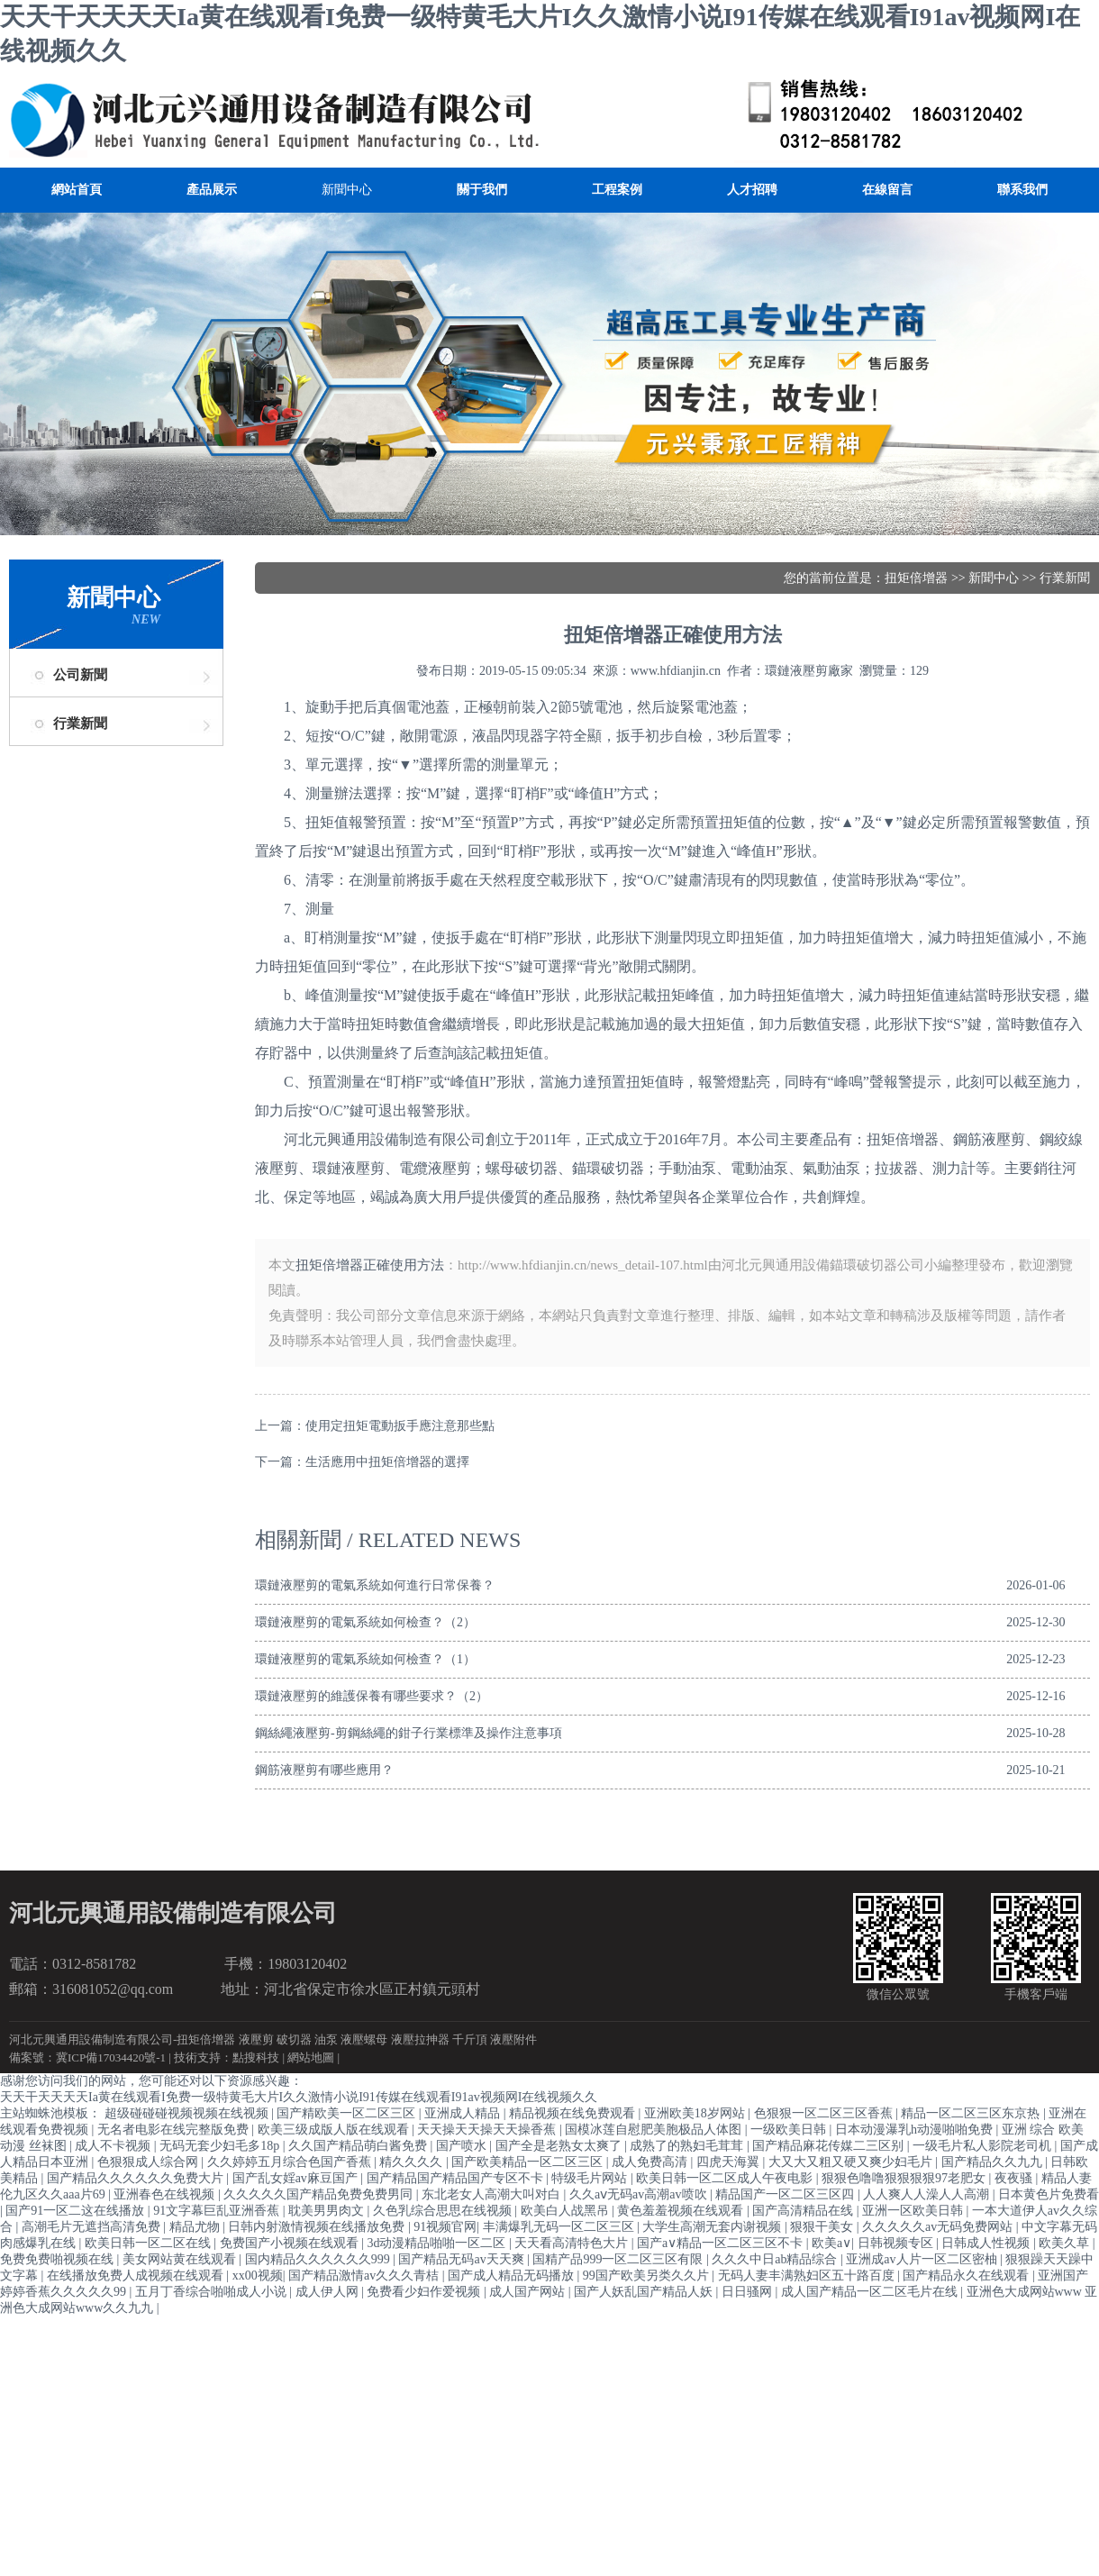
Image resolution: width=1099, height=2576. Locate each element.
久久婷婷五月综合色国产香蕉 (291, 2162)
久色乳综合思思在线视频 (444, 2210)
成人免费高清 (651, 2162)
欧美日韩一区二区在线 (149, 2243)
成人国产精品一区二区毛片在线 (871, 2291)
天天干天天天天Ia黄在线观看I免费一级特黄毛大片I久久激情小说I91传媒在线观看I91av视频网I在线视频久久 (298, 2097)
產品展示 (211, 189)
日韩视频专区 (897, 2243)
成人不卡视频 (114, 2146)
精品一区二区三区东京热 (972, 2113)
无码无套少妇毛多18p (221, 2146)
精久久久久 (412, 2162)
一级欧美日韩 (790, 2129)
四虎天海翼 (729, 2162)
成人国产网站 (528, 2291)
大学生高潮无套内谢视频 (713, 2227)
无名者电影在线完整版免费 (174, 2129)
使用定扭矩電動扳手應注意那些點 (400, 1426)
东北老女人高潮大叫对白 (493, 2194)
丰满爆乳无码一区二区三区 (560, 2227)
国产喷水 (463, 2146)
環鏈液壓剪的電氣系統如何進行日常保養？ (375, 1585)
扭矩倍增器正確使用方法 (369, 1265)
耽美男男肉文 (328, 2210)
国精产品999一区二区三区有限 (619, 2259)
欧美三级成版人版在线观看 (335, 2129)
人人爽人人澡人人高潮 (928, 2194)
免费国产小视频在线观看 (291, 2243)
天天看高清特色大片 (572, 2243)
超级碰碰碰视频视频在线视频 (188, 2113)
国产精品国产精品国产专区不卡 (457, 2178)
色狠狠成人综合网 (149, 2162)
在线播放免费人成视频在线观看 (137, 2275)
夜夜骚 (1015, 2178)
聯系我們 (1022, 189)
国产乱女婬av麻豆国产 (296, 2178)
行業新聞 (80, 723)
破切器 (294, 2039)
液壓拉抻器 (420, 2039)
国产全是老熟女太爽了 (560, 2146)
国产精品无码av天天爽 (462, 2259)
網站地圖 (310, 2057)
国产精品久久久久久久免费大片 (137, 2178)
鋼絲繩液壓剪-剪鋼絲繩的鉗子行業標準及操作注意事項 (408, 1733)
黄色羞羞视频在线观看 (682, 2210)
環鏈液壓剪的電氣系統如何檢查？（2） (365, 1622)
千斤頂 (469, 2039)
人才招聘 (752, 189)
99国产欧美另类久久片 (648, 2275)
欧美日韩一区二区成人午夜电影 (726, 2178)
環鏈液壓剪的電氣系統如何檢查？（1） (365, 1659)
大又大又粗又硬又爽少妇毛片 (852, 2162)
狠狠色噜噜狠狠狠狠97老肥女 (905, 2178)
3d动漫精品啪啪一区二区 (438, 2243)
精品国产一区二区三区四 (786, 2194)
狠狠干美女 (823, 2227)
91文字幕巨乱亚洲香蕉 (218, 2210)
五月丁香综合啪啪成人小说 (212, 2291)
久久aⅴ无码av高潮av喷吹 (639, 2194)
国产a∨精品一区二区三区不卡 (721, 2243)
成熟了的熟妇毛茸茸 (688, 2146)
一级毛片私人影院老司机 (984, 2146)
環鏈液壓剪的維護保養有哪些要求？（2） (371, 1696)
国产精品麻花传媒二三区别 (829, 2146)
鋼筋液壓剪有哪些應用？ (324, 1770)
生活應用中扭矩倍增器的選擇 (387, 1462)
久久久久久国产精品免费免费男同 (319, 2194)
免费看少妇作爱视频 (425, 2291)
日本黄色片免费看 (1048, 2194)
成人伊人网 (328, 2291)
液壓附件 (513, 2039)
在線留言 (887, 189)
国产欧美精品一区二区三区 (528, 2162)
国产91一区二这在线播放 (76, 2210)
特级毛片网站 (591, 2178)
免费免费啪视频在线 (58, 2259)
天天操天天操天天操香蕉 (488, 2129)
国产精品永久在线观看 (967, 2275)
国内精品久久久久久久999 (319, 2259)
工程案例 (617, 189)
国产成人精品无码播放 (512, 2275)
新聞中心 (347, 189)
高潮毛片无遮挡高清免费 (93, 2227)
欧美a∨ (831, 2243)
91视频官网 (445, 2227)
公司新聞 (80, 675)
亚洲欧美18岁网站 (696, 2113)
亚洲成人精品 (464, 2113)
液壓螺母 (364, 2039)
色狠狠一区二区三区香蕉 (825, 2113)
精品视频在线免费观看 (574, 2113)
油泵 (326, 2039)
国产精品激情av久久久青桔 (365, 2275)
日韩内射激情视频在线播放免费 (318, 2227)
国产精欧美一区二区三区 (348, 2113)
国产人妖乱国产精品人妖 (645, 2291)
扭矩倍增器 (916, 578)
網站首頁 (76, 189)
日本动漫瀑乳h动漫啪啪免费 (915, 2129)
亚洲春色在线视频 (166, 2194)
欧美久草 (1066, 2243)
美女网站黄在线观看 (181, 2259)
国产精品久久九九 (993, 2162)
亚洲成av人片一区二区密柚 (923, 2259)
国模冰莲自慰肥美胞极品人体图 (655, 2129)
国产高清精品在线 (804, 2210)
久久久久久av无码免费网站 (939, 2227)
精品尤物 (196, 2227)
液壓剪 (256, 2039)
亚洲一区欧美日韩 (914, 2210)
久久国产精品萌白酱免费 (359, 2146)
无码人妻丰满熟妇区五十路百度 (808, 2275)
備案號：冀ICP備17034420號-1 (87, 2057)
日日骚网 (749, 2291)
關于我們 (482, 189)
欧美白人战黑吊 (567, 2210)
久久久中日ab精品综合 (776, 2259)
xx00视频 (257, 2275)
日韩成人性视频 (987, 2243)
